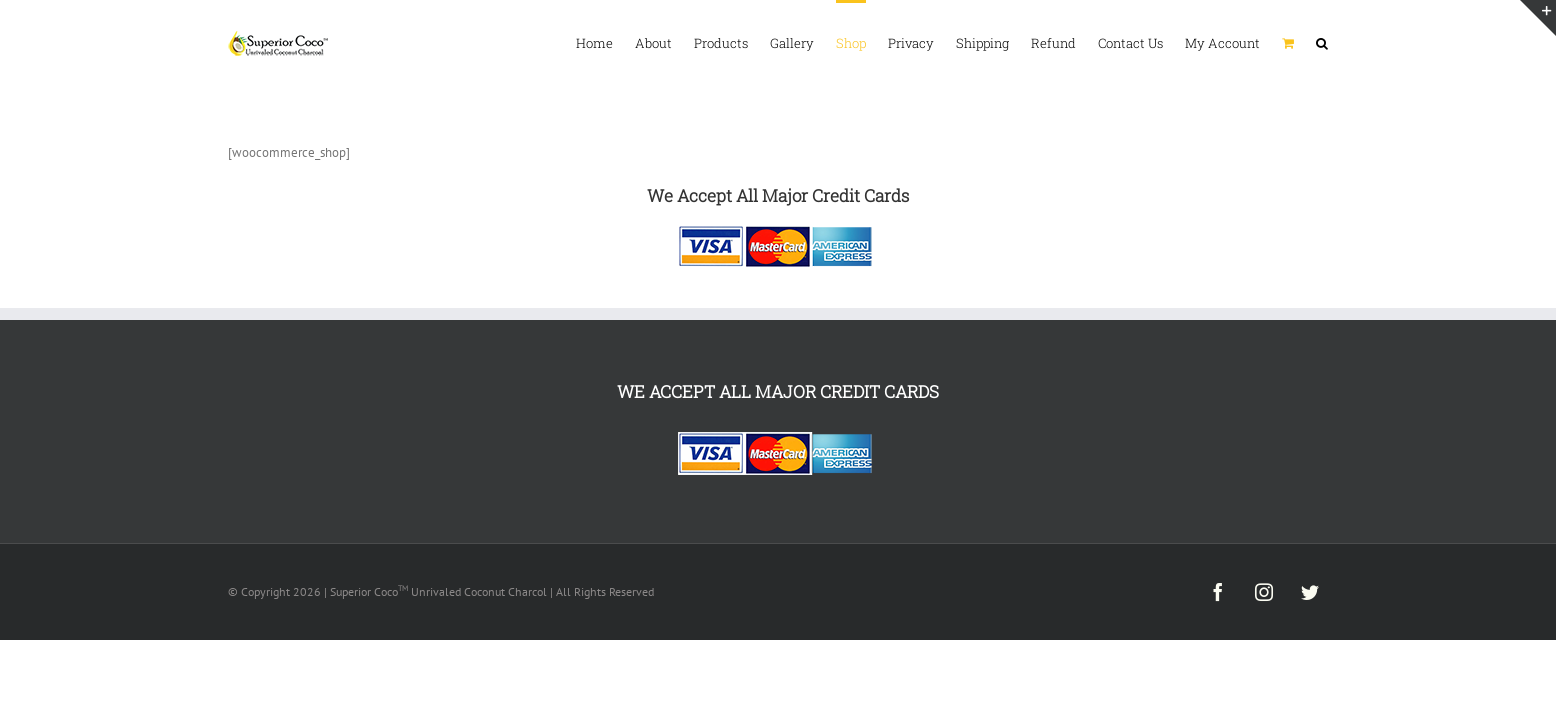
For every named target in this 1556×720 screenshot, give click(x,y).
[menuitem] (416, 42)
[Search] (1322, 42)
